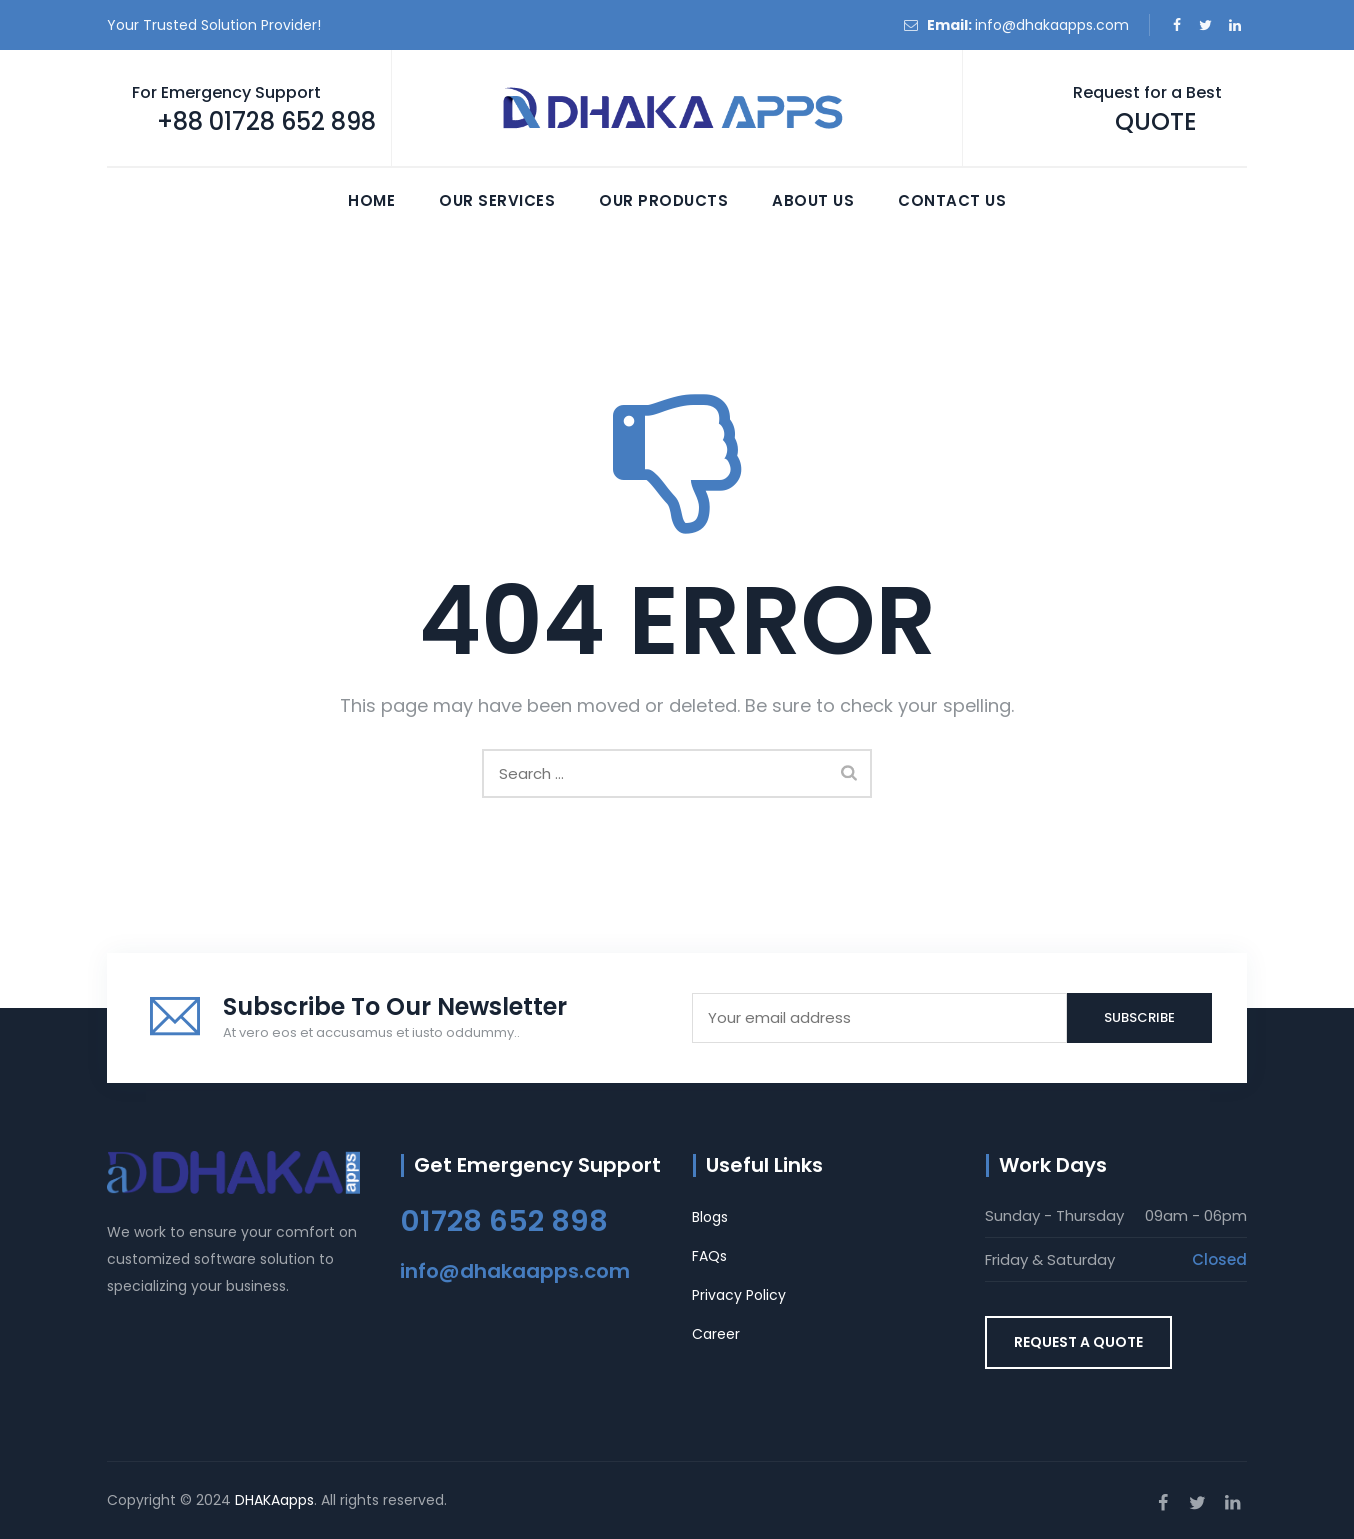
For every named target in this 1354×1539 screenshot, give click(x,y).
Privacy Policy (739, 1295)
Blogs (710, 1217)
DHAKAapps (274, 1500)
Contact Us (952, 200)
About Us (813, 200)
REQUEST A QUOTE (1078, 1342)
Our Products (663, 200)
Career (716, 1334)
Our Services (497, 200)
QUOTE (1156, 121)
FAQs (709, 1256)
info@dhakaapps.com (1052, 25)
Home (371, 200)
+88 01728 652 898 (266, 121)
